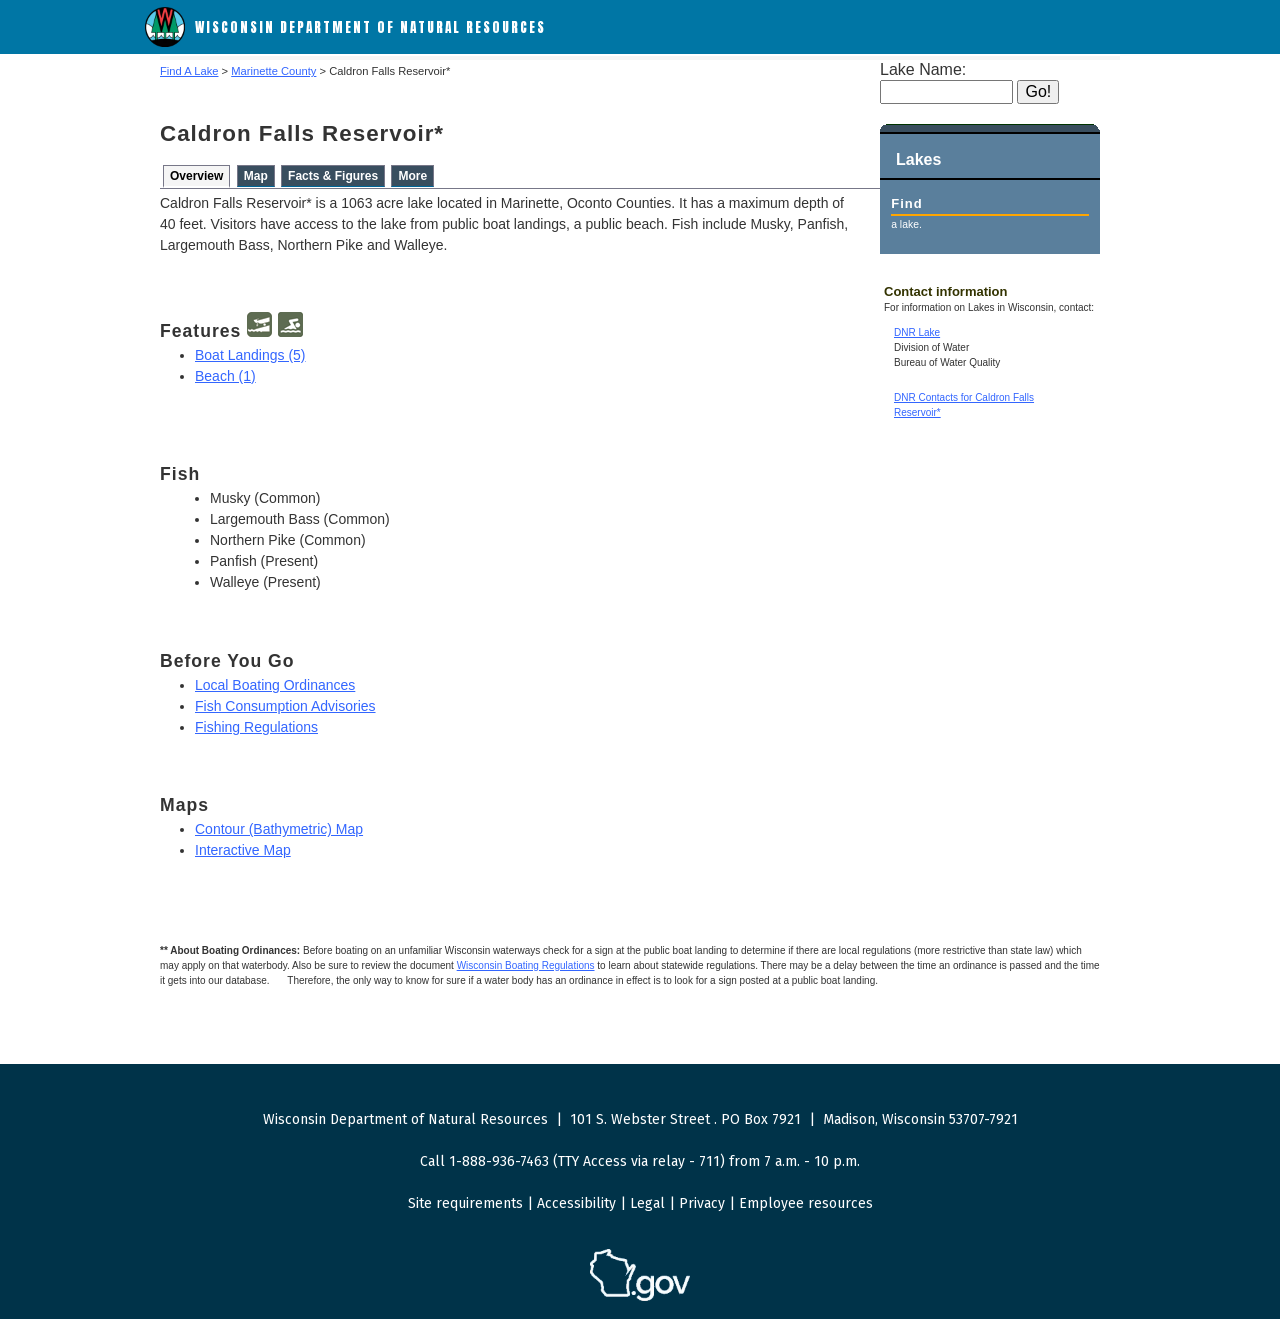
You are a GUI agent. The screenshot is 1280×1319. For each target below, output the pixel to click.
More (412, 176)
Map (256, 176)
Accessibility (576, 1203)
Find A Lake (189, 71)
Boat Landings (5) (250, 355)
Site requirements (465, 1203)
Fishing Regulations (256, 727)
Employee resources (806, 1203)
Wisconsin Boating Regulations (526, 965)
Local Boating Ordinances (275, 685)
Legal (647, 1203)
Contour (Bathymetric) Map (279, 829)
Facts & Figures (333, 176)
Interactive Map (243, 850)
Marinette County (273, 71)
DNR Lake (917, 332)
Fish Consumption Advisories (285, 706)
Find (906, 203)
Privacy (702, 1203)
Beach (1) (225, 376)
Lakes (918, 159)
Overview (196, 176)
